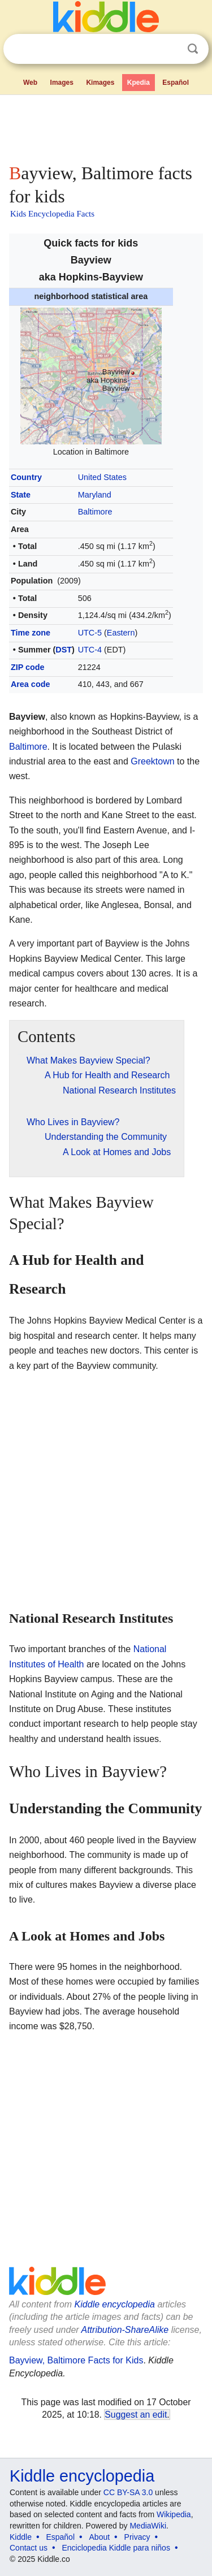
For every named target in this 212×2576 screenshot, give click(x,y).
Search (192, 49)
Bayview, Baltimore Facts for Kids (76, 2360)
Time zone (30, 632)
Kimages (100, 83)
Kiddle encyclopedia (115, 2304)
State (21, 494)
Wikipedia (174, 2514)
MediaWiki (147, 2525)
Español (175, 83)
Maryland (94, 494)
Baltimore (95, 511)
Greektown (152, 761)
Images (61, 83)
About (99, 2537)
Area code (30, 684)
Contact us (28, 2547)
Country (26, 477)
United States (102, 477)
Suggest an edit (136, 2414)
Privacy (137, 2537)
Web (30, 83)
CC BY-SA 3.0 (128, 2492)
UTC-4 (90, 649)
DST (63, 649)
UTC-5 (90, 632)
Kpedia (138, 83)
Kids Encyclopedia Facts (52, 213)
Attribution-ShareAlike (124, 2330)
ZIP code (28, 667)
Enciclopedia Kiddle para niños (116, 2547)
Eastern (121, 632)
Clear (169, 49)
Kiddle (21, 2537)
